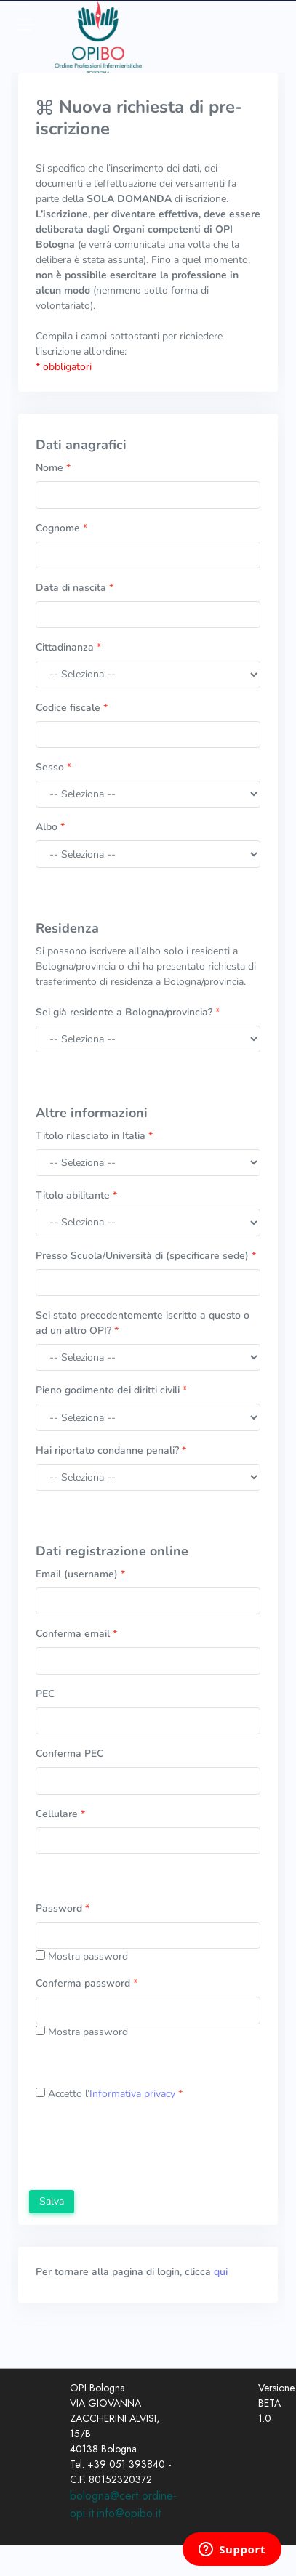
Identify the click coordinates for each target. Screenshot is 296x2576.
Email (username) (80, 1574)
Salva (51, 2201)
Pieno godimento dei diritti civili (111, 1390)
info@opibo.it (129, 2513)
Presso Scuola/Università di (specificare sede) (146, 1256)
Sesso (53, 767)
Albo (50, 827)
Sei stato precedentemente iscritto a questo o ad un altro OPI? (142, 1322)
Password (62, 1908)
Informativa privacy (132, 2094)
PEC (45, 1694)
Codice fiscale (72, 708)
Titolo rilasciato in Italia (94, 1136)
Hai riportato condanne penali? (111, 1450)
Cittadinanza (68, 647)
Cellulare (60, 1814)
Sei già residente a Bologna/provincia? (128, 1012)
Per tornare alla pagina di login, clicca (132, 2272)
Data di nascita (74, 588)
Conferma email (76, 1634)
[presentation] (139, 2147)
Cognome (61, 528)
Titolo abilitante (76, 1195)
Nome (53, 468)
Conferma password (86, 1983)
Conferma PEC (69, 1753)
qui (221, 2272)
